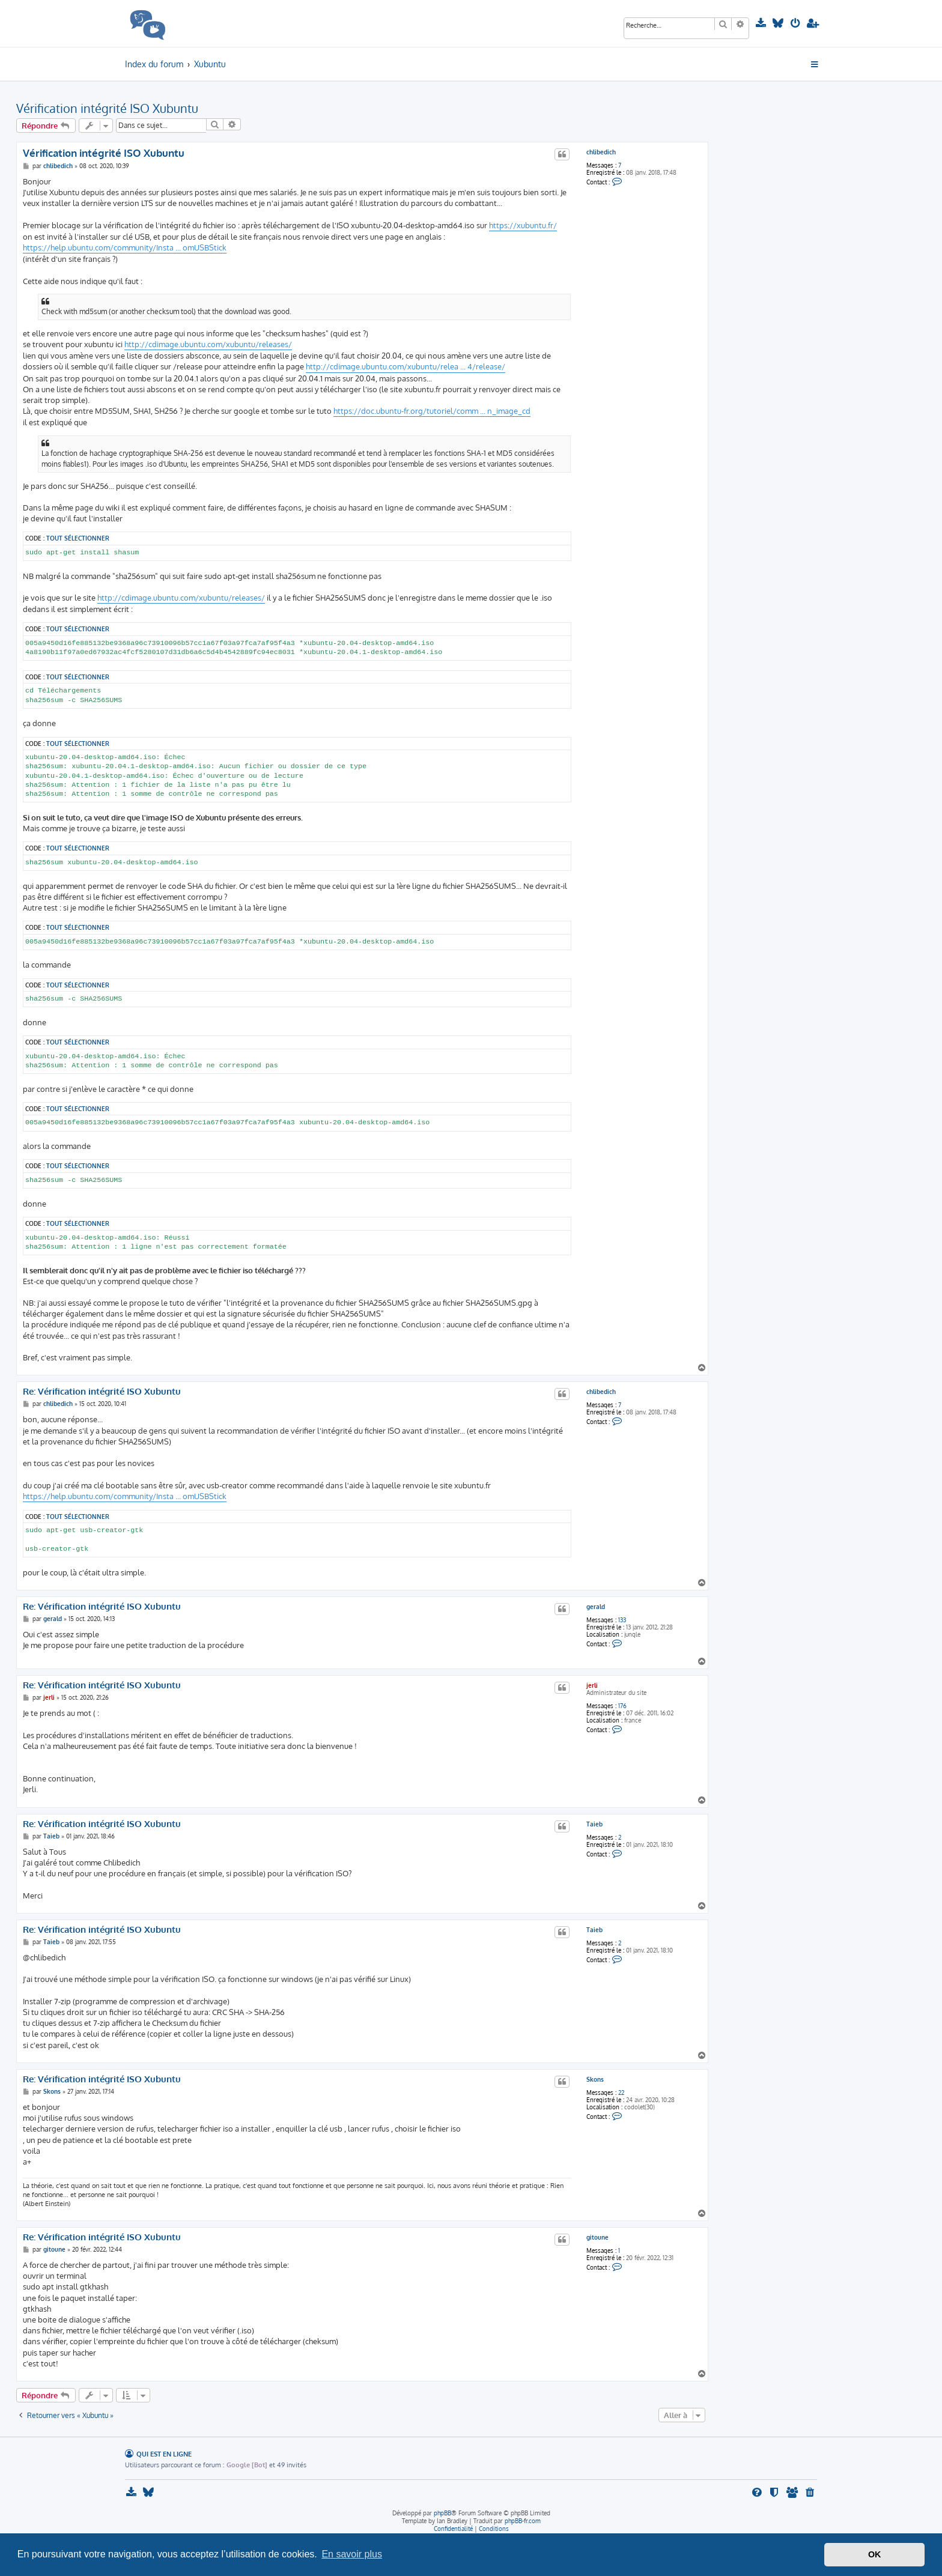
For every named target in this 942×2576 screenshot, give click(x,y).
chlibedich (601, 152)
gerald (595, 1606)
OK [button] (874, 2554)
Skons (595, 2079)
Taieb (594, 1824)
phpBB (442, 2513)
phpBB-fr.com (523, 2520)
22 (621, 2092)
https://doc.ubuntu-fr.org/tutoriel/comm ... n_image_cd (431, 411)
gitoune (597, 2237)
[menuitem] (762, 23)
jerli (592, 1685)
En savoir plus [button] (351, 2554)
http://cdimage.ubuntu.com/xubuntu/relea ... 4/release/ (405, 366)
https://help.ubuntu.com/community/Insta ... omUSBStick (124, 247)
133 (622, 1619)
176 (622, 1705)
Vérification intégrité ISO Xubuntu (107, 108)
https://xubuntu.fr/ (523, 225)
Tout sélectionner (77, 538)
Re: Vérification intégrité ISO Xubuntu (102, 1391)
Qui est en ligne (164, 2454)
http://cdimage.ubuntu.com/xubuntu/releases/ (208, 344)
